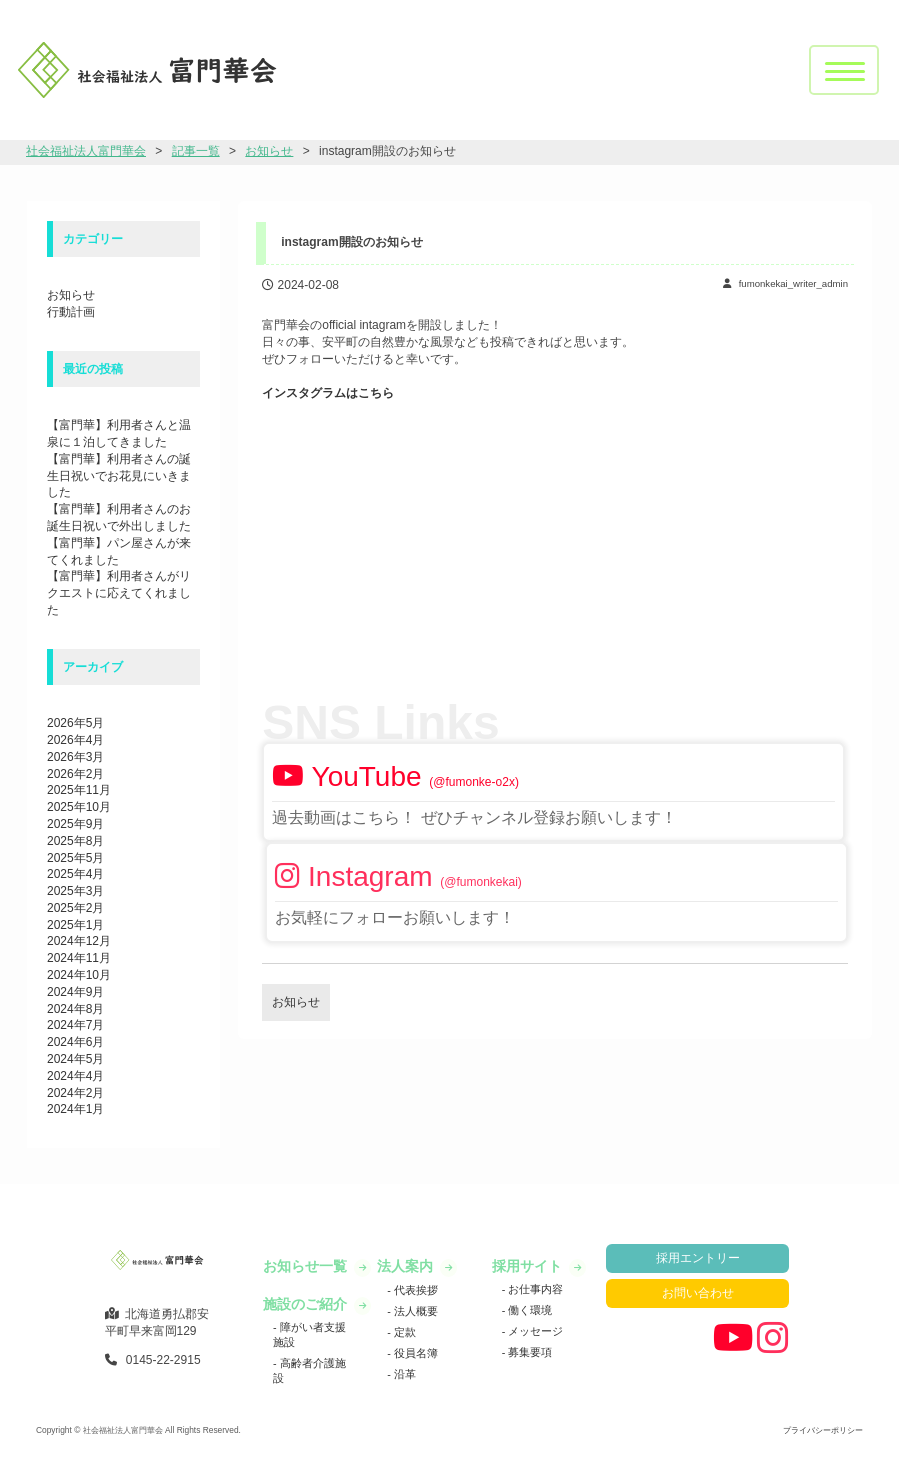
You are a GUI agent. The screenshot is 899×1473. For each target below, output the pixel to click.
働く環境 (528, 1310)
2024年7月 (75, 1025)
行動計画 (71, 312)
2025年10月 (79, 807)
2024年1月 (75, 1109)
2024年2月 (75, 1093)
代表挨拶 (414, 1290)
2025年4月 (75, 874)
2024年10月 (79, 975)
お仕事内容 (534, 1289)
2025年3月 (75, 891)
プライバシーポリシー (823, 1430)
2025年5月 (75, 858)
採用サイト (529, 1266)
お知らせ (71, 295)
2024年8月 (75, 1009)
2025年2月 (75, 908)
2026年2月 (75, 774)
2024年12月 (79, 941)
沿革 (403, 1374)
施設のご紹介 (307, 1304)
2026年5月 (75, 723)
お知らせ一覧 (307, 1266)
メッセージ (534, 1331)
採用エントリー (698, 1258)
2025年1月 (75, 925)
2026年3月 (75, 757)
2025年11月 (79, 790)
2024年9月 (75, 992)
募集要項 (528, 1352)
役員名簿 (414, 1353)
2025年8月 (75, 841)
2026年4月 (75, 740)
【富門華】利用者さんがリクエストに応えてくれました (119, 593)
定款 (403, 1332)
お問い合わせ (698, 1293)
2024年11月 (79, 958)
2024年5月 (75, 1059)
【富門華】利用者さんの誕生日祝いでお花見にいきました (119, 476)
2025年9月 (75, 824)
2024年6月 (75, 1042)
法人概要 (414, 1311)
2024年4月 (75, 1076)
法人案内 (407, 1266)
